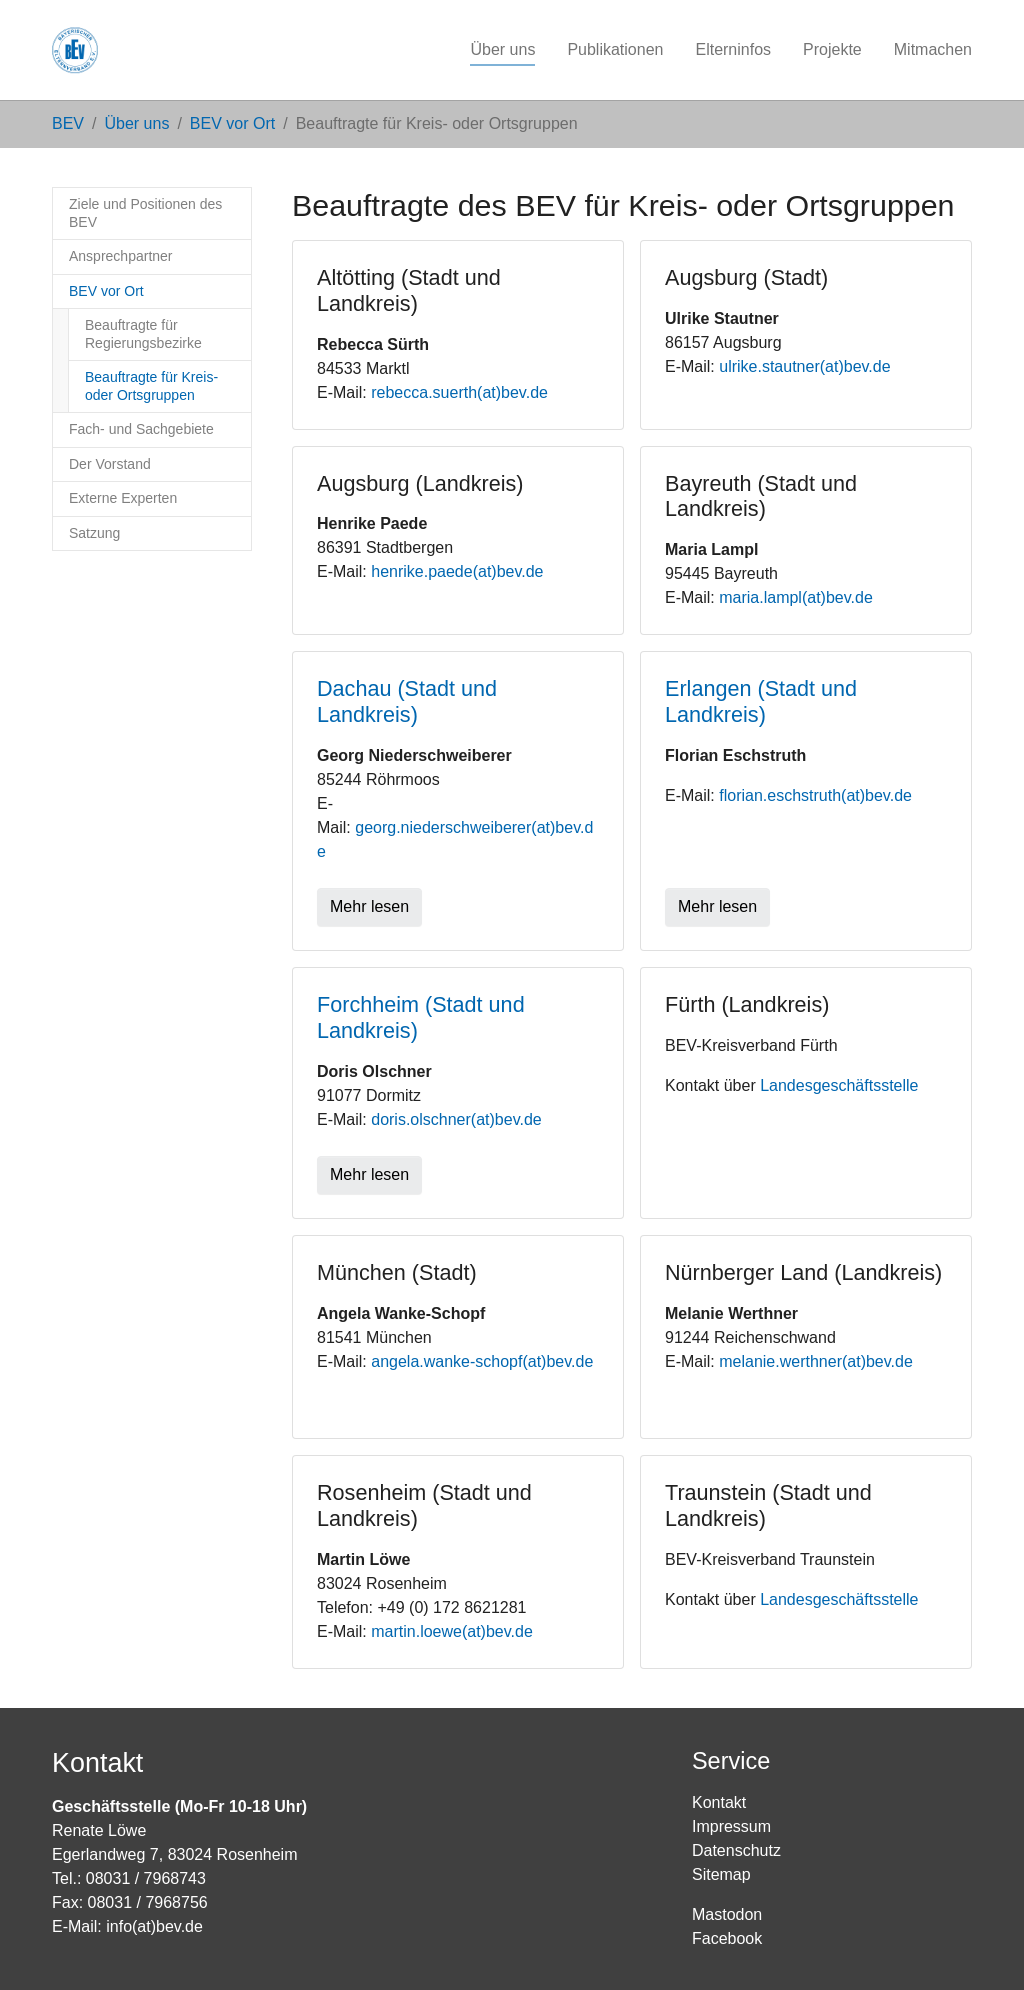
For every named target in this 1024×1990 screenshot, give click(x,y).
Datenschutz (736, 1850)
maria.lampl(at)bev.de (796, 597)
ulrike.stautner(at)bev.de (804, 366)
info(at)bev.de (154, 1926)
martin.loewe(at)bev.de (452, 1631)
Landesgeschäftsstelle (839, 1085)
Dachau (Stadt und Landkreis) (407, 701)
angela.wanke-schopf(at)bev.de (482, 1361)
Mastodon (727, 1914)
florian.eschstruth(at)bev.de (815, 795)
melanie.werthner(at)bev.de (816, 1361)
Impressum (731, 1826)
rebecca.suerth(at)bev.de (459, 392)
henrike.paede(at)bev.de (457, 571)
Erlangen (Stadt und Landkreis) (761, 701)
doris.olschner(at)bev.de (456, 1119)
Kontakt (719, 1802)
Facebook (727, 1938)
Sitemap (721, 1874)
